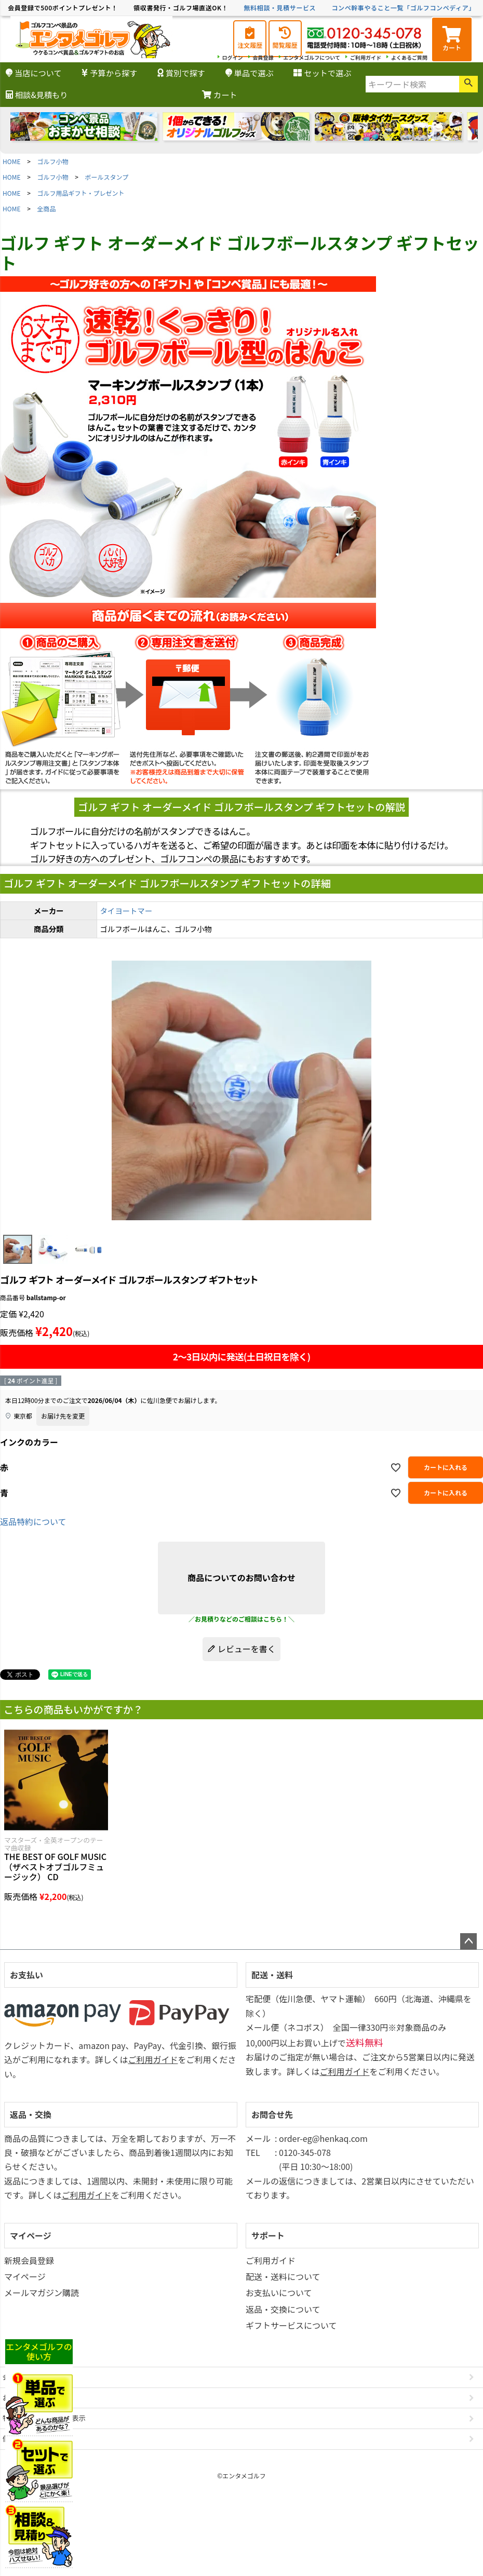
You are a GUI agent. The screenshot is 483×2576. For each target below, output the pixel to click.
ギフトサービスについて (291, 2325)
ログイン (232, 57)
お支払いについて (279, 2292)
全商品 (46, 208)
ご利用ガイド (365, 57)
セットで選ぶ (322, 72)
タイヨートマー (126, 910)
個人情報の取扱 (27, 2439)
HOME (11, 161)
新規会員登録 (29, 2260)
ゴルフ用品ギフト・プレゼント (81, 192)
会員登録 (263, 57)
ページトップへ (468, 1941)
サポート (268, 2235)
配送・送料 (272, 1974)
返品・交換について (283, 2309)
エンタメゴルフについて (312, 57)
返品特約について (33, 1521)
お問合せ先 (272, 2114)
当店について (34, 72)
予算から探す (109, 72)
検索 (468, 84)
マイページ (30, 2235)
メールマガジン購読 (41, 2292)
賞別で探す (181, 72)
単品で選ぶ (249, 72)
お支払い (26, 1974)
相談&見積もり (37, 94)
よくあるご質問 (409, 57)
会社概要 (16, 2377)
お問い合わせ (23, 2398)
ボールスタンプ (107, 176)
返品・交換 (30, 2114)
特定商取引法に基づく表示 (44, 2418)
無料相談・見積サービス (280, 7)
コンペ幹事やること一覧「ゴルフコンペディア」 (403, 7)
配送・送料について (283, 2276)
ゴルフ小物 (53, 161)
